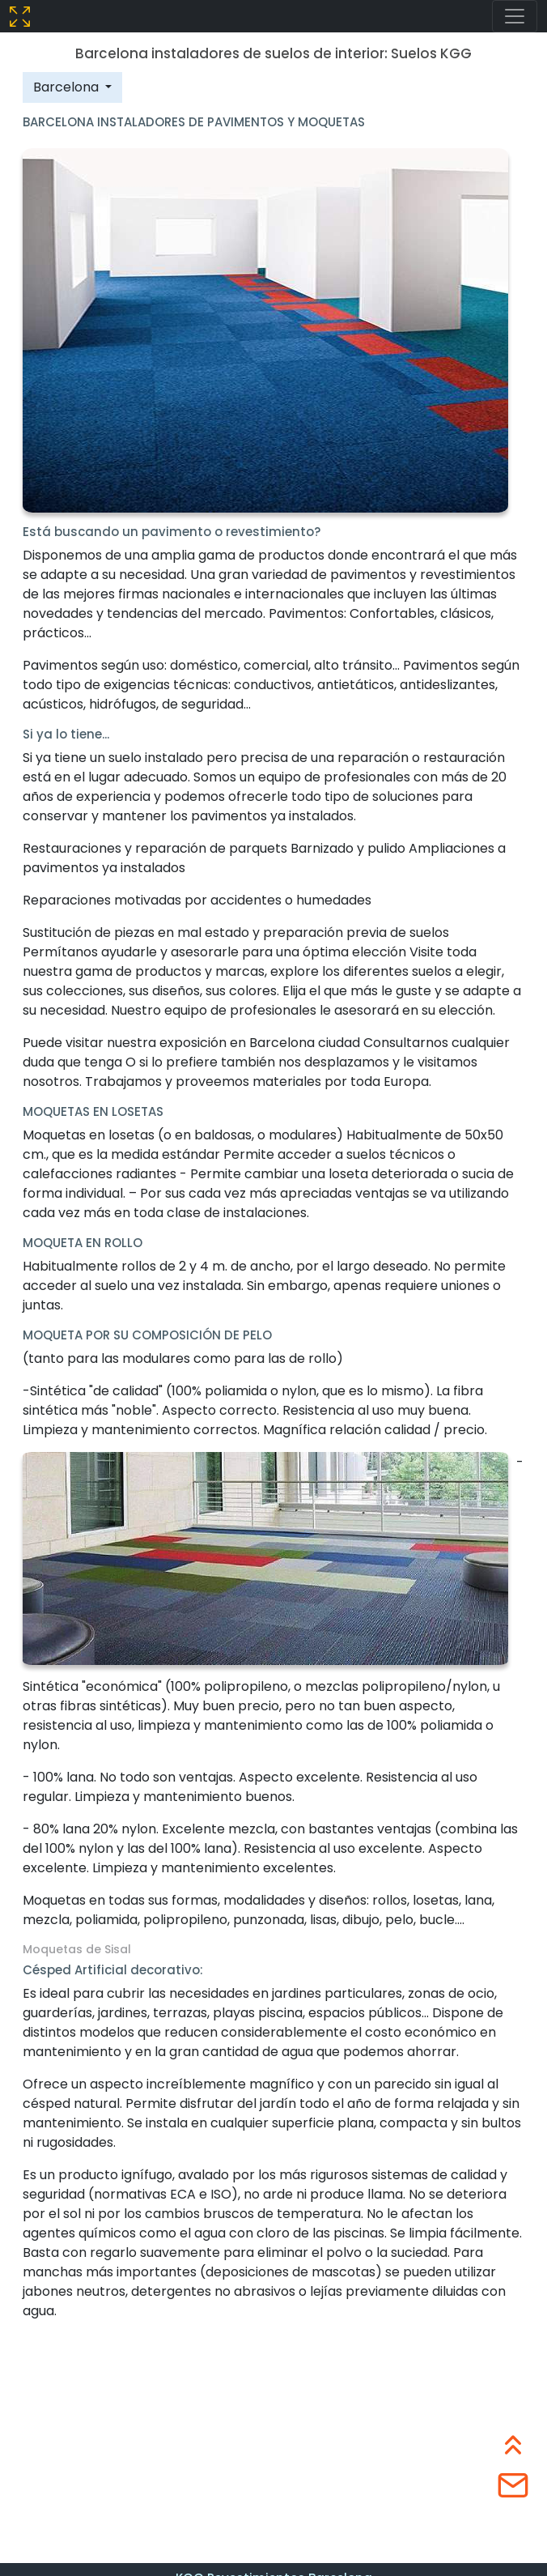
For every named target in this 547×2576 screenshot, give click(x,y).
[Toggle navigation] (514, 16)
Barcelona (67, 87)
